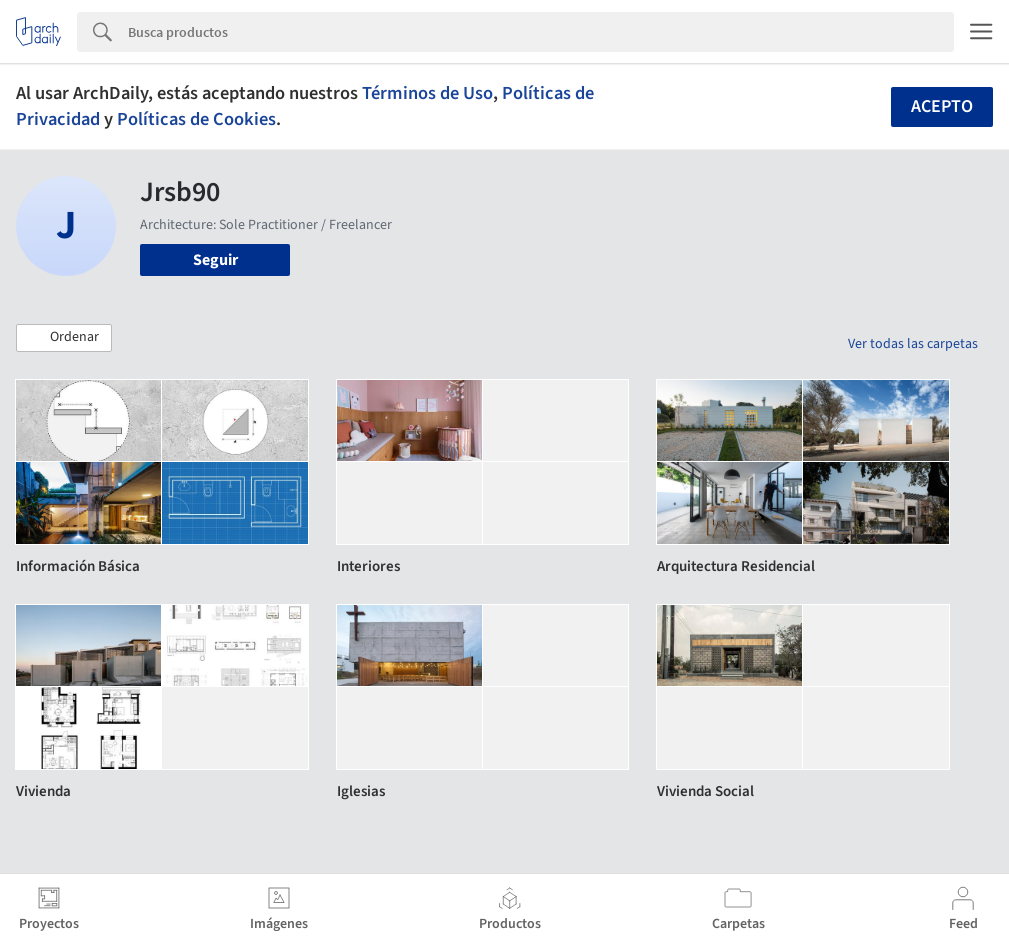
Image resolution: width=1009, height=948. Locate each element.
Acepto (942, 106)
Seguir (215, 260)
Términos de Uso (427, 93)
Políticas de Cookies (196, 119)
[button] (64, 338)
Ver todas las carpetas (913, 344)
